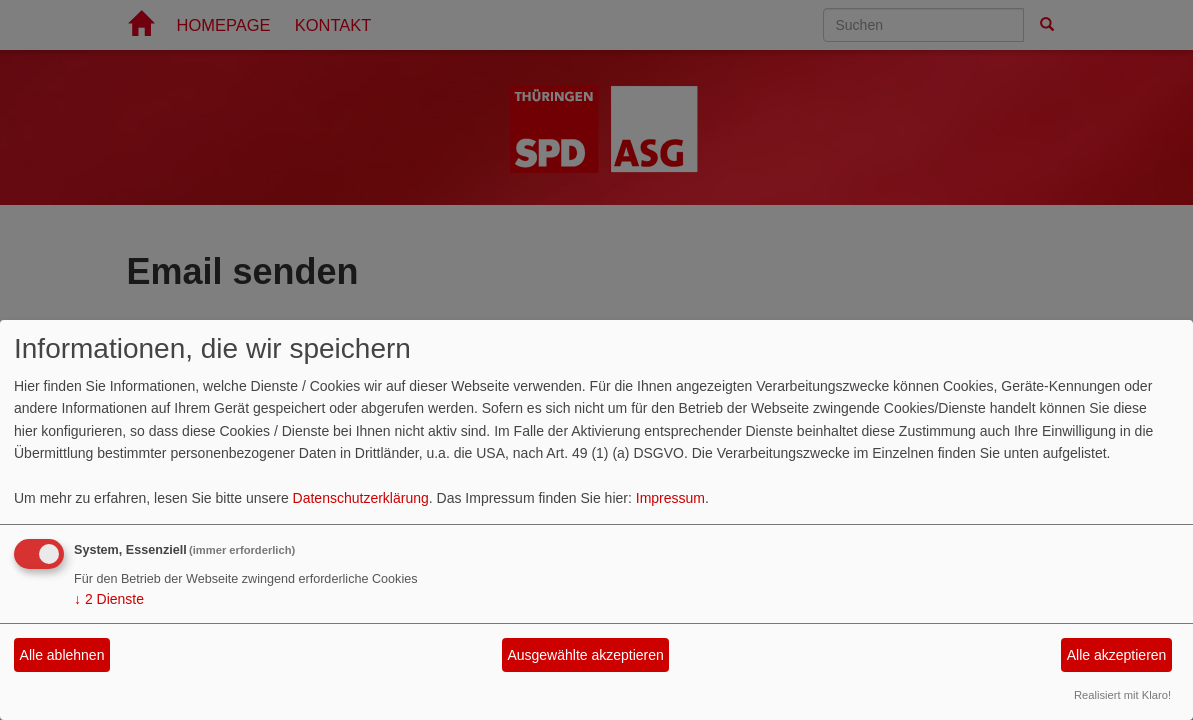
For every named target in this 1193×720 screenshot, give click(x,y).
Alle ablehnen (62, 655)
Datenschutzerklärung (361, 498)
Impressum (670, 498)
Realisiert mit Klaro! (1122, 695)
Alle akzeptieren (1117, 655)
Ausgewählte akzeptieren (585, 655)
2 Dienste (109, 599)
